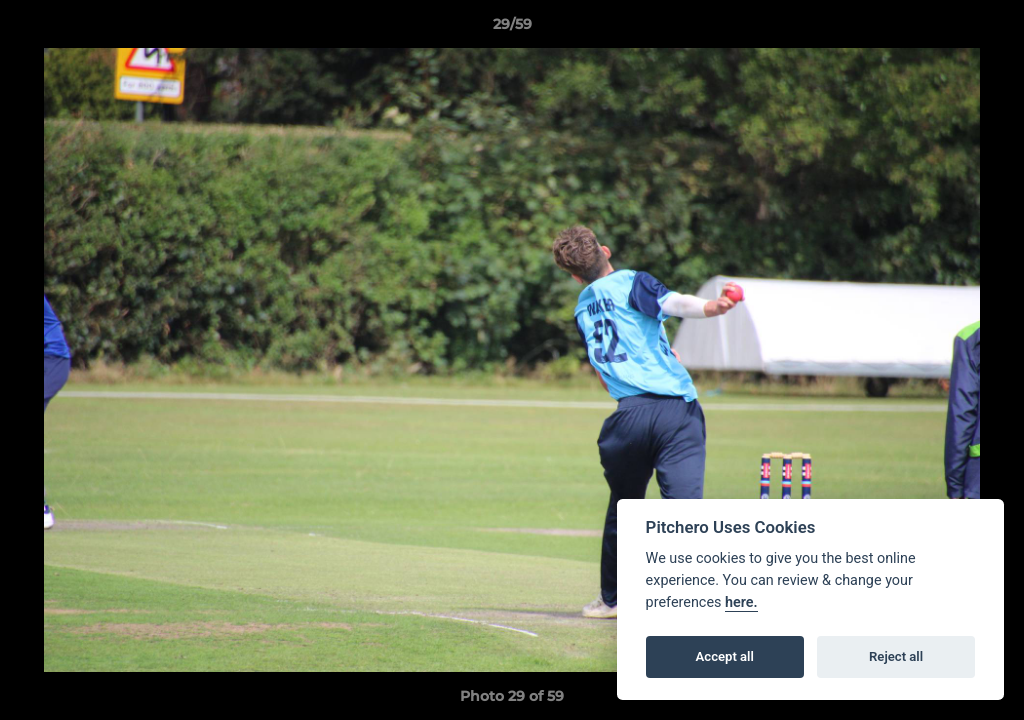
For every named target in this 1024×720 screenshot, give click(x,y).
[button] (988, 29)
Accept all (725, 656)
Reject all (896, 656)
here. (741, 602)
